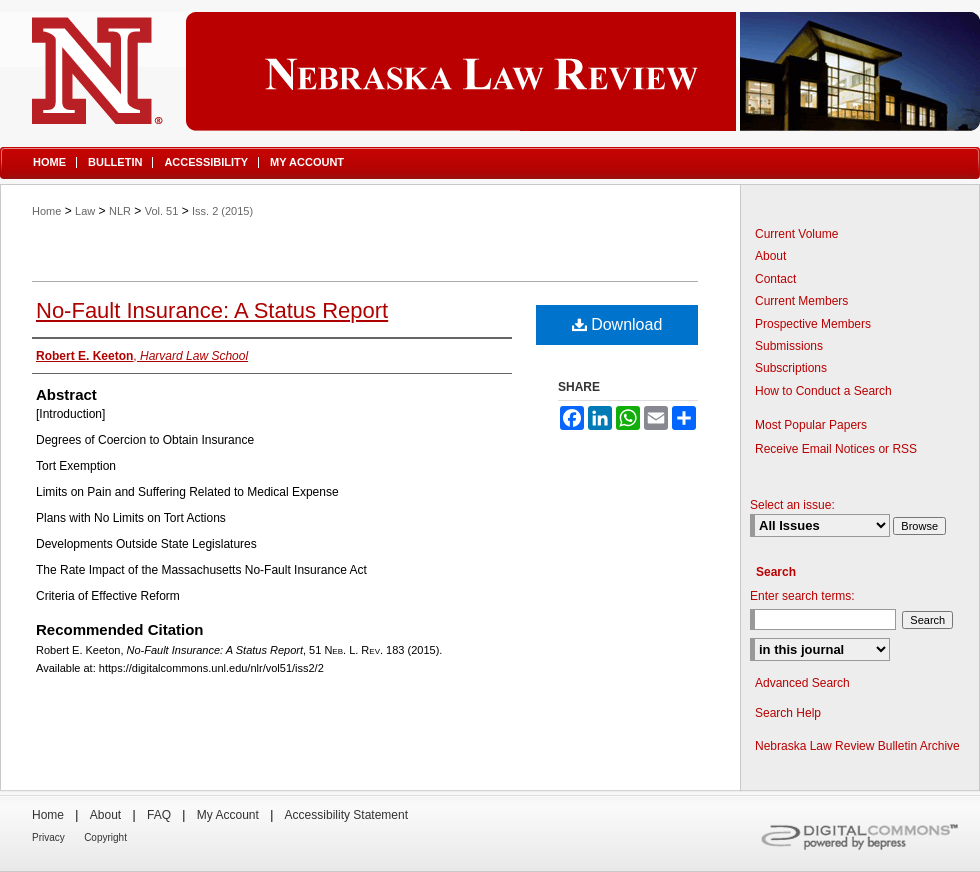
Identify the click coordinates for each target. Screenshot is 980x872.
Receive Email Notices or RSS (836, 449)
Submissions (789, 346)
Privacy (48, 837)
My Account (228, 815)
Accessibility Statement (346, 815)
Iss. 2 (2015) (222, 211)
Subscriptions (791, 368)
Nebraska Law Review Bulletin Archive (857, 746)
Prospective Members (813, 324)
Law (85, 211)
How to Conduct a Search (823, 391)
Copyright (105, 837)
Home (46, 211)
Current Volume (796, 234)
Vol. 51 (162, 211)
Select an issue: (792, 505)
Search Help (788, 713)
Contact (775, 279)
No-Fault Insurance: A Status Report (212, 310)
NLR (120, 211)
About (770, 256)
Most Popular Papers (811, 425)
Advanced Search (802, 683)
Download (617, 324)
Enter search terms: (802, 596)
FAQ (159, 815)
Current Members (801, 301)
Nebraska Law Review (490, 71)
